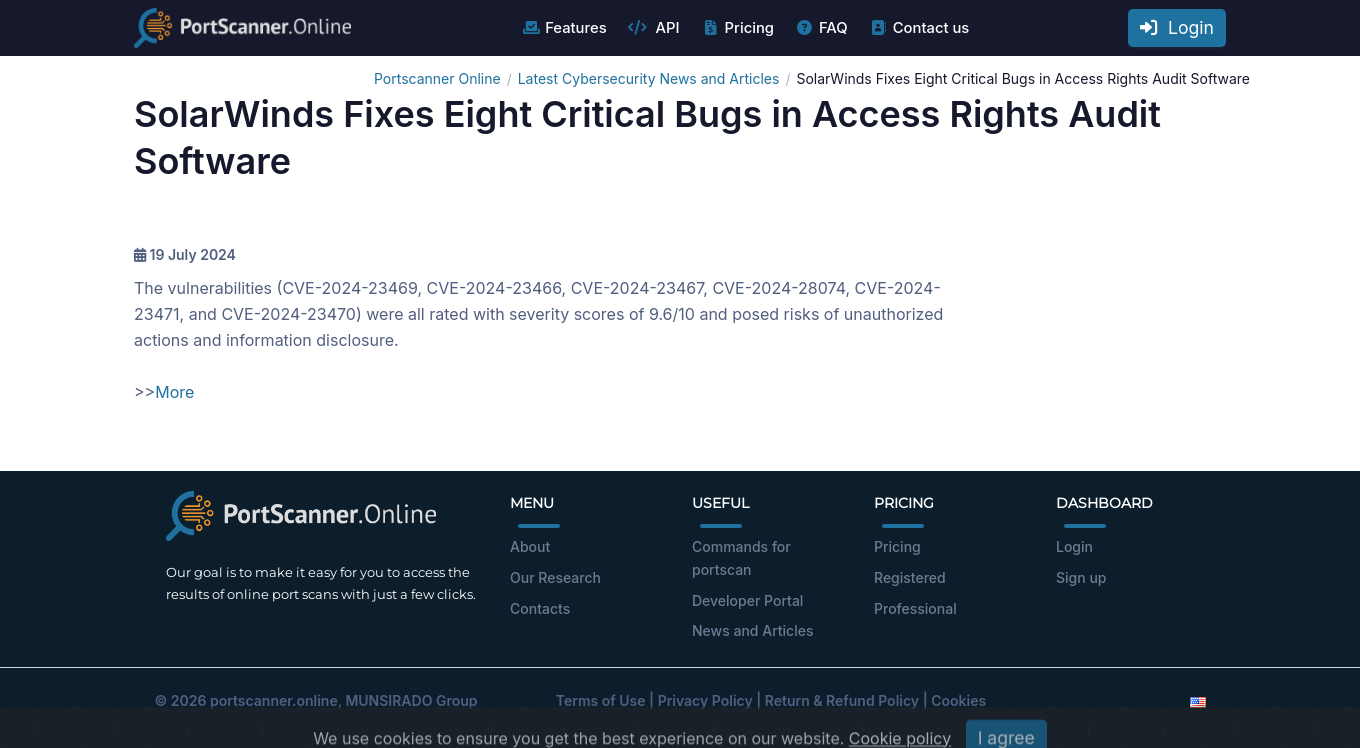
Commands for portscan (741, 558)
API (654, 28)
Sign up (1081, 577)
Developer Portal (747, 600)
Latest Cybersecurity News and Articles (649, 78)
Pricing (737, 28)
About (530, 546)
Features (563, 28)
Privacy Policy (705, 700)
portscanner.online (274, 700)
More (174, 392)
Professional (915, 608)
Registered (910, 577)
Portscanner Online (437, 78)
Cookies (958, 700)
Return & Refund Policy (842, 700)
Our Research (555, 577)
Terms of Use (601, 700)
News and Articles (752, 630)
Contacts (540, 608)
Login (1177, 27)
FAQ (821, 28)
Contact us (919, 28)
